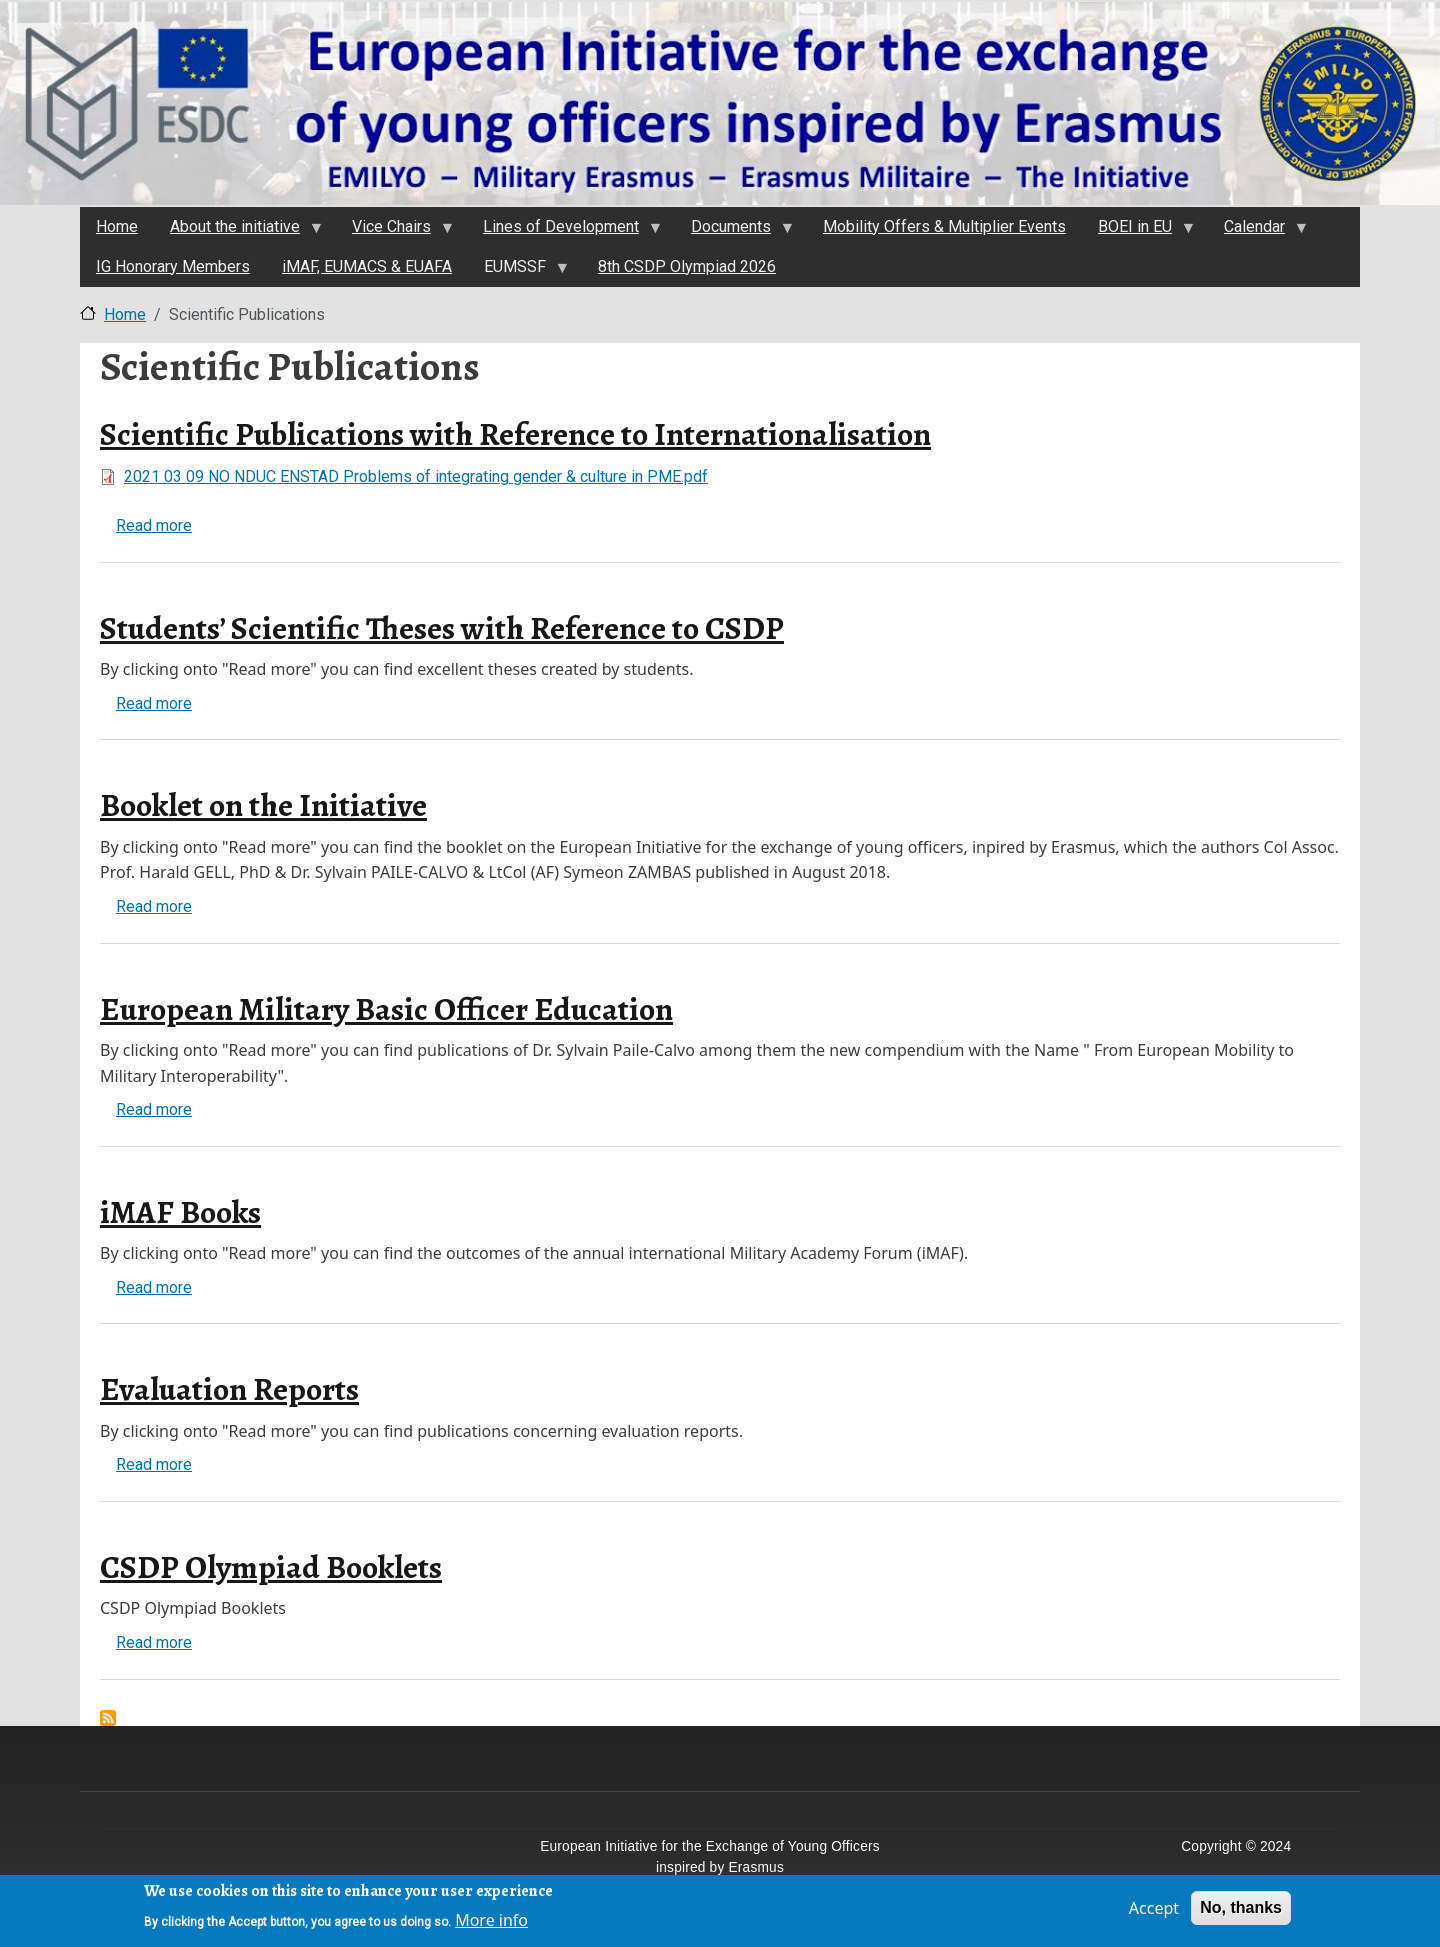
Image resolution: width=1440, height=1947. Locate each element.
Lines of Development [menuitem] (564, 232)
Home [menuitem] (117, 226)
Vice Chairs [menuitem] (394, 232)
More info (491, 1924)
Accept (1154, 1913)
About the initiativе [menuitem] (238, 232)
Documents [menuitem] (734, 232)
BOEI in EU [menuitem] (1138, 232)
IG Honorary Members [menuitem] (173, 266)
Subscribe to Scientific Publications (108, 1718)
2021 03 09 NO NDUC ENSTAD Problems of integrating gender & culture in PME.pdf (416, 476)
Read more (154, 525)
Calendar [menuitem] (1257, 232)
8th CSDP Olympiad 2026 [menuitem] (687, 266)
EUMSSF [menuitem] (518, 272)
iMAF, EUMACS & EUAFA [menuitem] (367, 266)
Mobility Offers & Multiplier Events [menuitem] (944, 226)
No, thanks (1241, 1912)
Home (125, 314)
